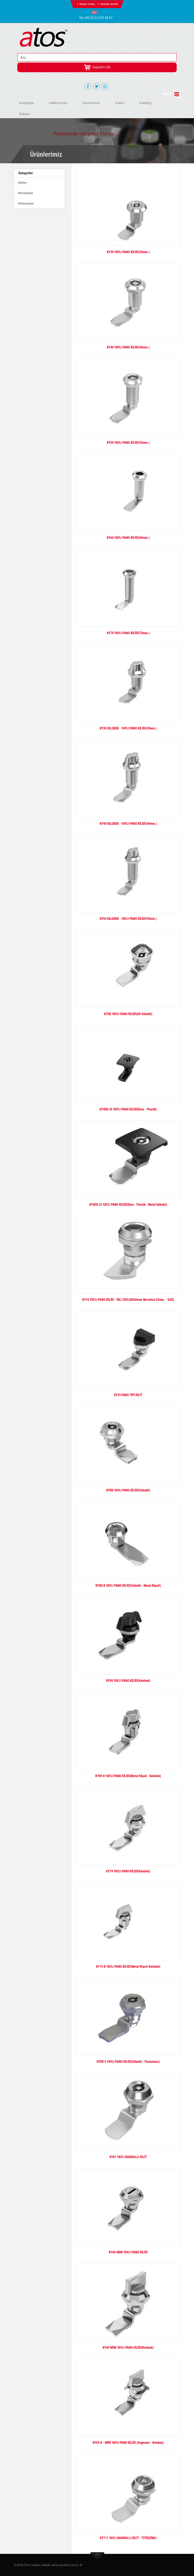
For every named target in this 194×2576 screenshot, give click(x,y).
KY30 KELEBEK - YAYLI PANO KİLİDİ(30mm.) (128, 728)
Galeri (119, 103)
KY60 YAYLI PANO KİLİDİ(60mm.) (128, 538)
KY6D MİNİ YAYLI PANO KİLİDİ (128, 2252)
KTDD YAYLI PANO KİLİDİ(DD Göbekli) (128, 1014)
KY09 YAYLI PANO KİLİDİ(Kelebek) (128, 1680)
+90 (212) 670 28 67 (98, 18)
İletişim (24, 114)
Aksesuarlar (26, 203)
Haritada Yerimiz (109, 4)
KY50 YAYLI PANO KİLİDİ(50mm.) (128, 442)
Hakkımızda (58, 103)
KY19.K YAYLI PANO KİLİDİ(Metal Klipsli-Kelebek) (128, 1966)
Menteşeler (25, 193)
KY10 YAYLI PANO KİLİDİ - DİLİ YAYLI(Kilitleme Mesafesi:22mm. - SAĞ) (128, 1299)
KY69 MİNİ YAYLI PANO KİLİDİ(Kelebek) (128, 2347)
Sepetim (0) (97, 67)
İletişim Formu (87, 4)
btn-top (97, 2555)
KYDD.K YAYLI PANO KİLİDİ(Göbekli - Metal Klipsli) (128, 1585)
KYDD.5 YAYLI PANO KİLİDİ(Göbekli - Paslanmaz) (128, 2061)
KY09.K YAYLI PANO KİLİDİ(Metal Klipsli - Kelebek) (128, 1776)
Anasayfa (26, 103)
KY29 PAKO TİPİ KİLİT (128, 1395)
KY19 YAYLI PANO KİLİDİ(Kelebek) (128, 1871)
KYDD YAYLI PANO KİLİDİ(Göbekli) (128, 1490)
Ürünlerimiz (91, 103)
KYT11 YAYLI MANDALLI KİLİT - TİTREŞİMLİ (128, 2538)
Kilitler (22, 182)
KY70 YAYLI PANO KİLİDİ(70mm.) (128, 633)
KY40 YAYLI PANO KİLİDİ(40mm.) (128, 347)
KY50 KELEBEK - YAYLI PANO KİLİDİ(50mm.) (128, 919)
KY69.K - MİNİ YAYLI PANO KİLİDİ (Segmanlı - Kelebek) (128, 2442)
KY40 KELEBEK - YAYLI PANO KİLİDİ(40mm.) (128, 823)
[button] (95, 12)
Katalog (146, 103)
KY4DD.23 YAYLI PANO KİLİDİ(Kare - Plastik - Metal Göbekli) (128, 1204)
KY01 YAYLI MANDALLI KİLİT (128, 2157)
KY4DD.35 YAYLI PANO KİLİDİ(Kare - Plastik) (128, 1109)
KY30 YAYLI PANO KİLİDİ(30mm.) (128, 252)
